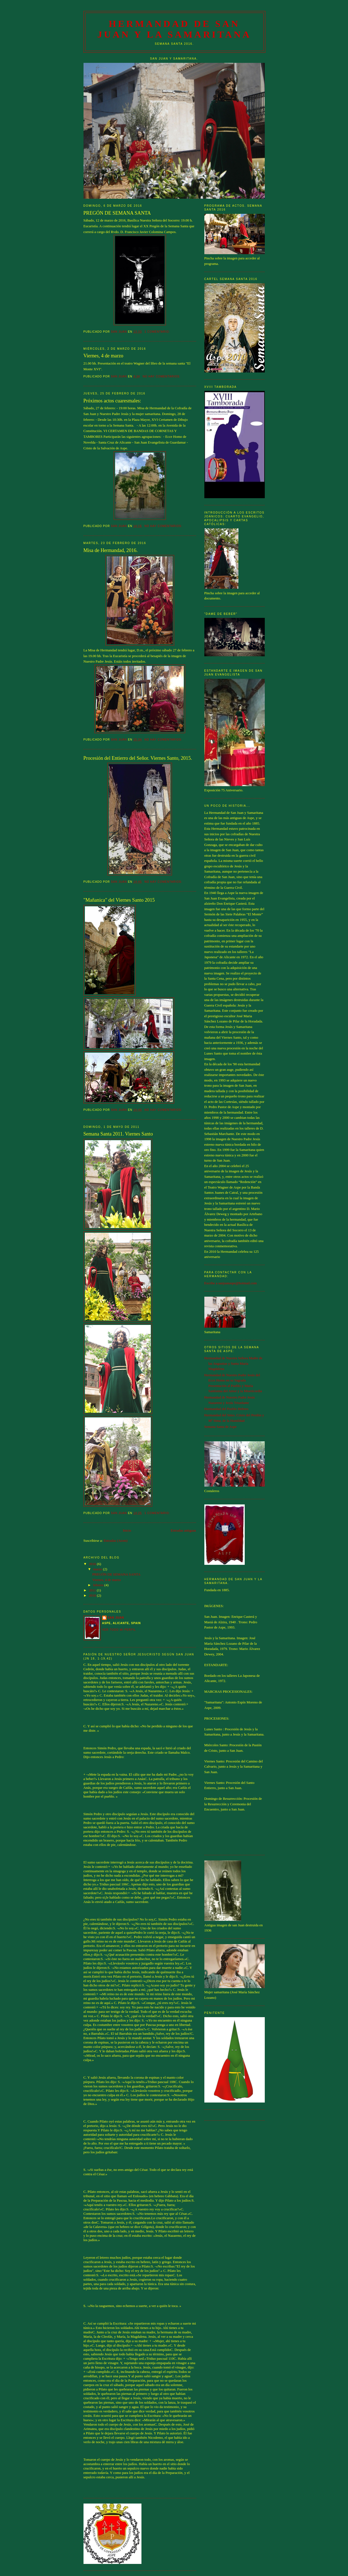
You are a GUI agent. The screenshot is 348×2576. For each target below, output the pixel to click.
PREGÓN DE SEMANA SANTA (117, 213)
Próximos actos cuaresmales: (112, 400)
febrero (98, 1585)
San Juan (116, 1617)
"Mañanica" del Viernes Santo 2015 (119, 900)
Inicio (127, 1530)
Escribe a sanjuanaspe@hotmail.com (230, 1283)
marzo (98, 1569)
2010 (93, 1595)
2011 (93, 1590)
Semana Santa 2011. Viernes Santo (118, 1134)
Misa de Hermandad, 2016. (110, 550)
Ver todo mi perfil (119, 1629)
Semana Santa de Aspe (220, 1427)
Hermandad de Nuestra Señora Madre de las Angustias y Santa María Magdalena (233, 1363)
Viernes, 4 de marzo (103, 355)
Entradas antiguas (183, 1530)
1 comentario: (157, 331)
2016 (93, 1564)
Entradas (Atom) (115, 1540)
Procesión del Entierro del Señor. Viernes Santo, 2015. (137, 758)
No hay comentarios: (162, 376)
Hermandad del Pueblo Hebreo (226, 1409)
